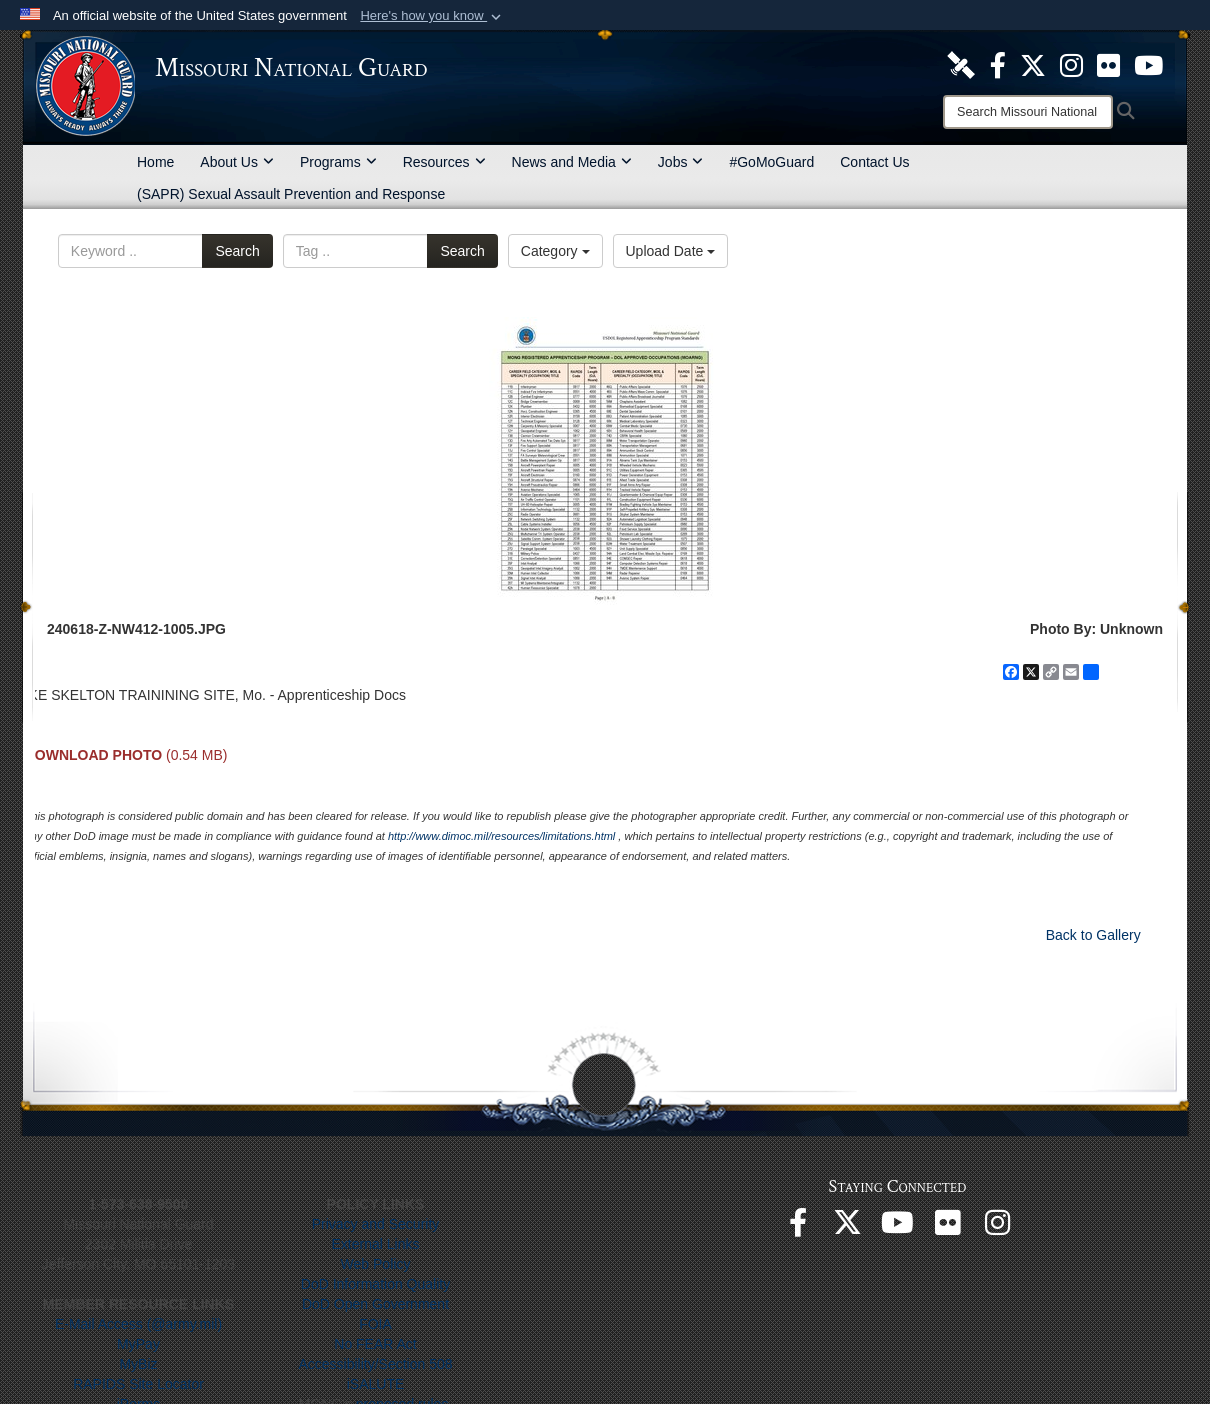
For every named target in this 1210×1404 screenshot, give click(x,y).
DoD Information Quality (375, 1284)
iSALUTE (376, 1384)
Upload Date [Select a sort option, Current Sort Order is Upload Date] (671, 251)
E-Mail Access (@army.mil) (138, 1324)
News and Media (572, 162)
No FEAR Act (375, 1344)
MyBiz (138, 1364)
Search (237, 251)
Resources (444, 162)
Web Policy (376, 1264)
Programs (338, 162)
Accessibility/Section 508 (375, 1364)
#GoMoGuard (771, 162)
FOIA (375, 1324)
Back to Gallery (1093, 935)
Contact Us (874, 162)
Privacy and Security (376, 1224)
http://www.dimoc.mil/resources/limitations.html (501, 836)
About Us (237, 162)
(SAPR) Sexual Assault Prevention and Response (291, 194)
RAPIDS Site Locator (138, 1384)
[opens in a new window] (961, 64)
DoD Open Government (375, 1304)
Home (155, 162)
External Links (376, 1244)
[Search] (1028, 112)
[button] (432, 16)
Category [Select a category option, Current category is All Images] (555, 251)
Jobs (681, 162)
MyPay (138, 1344)
